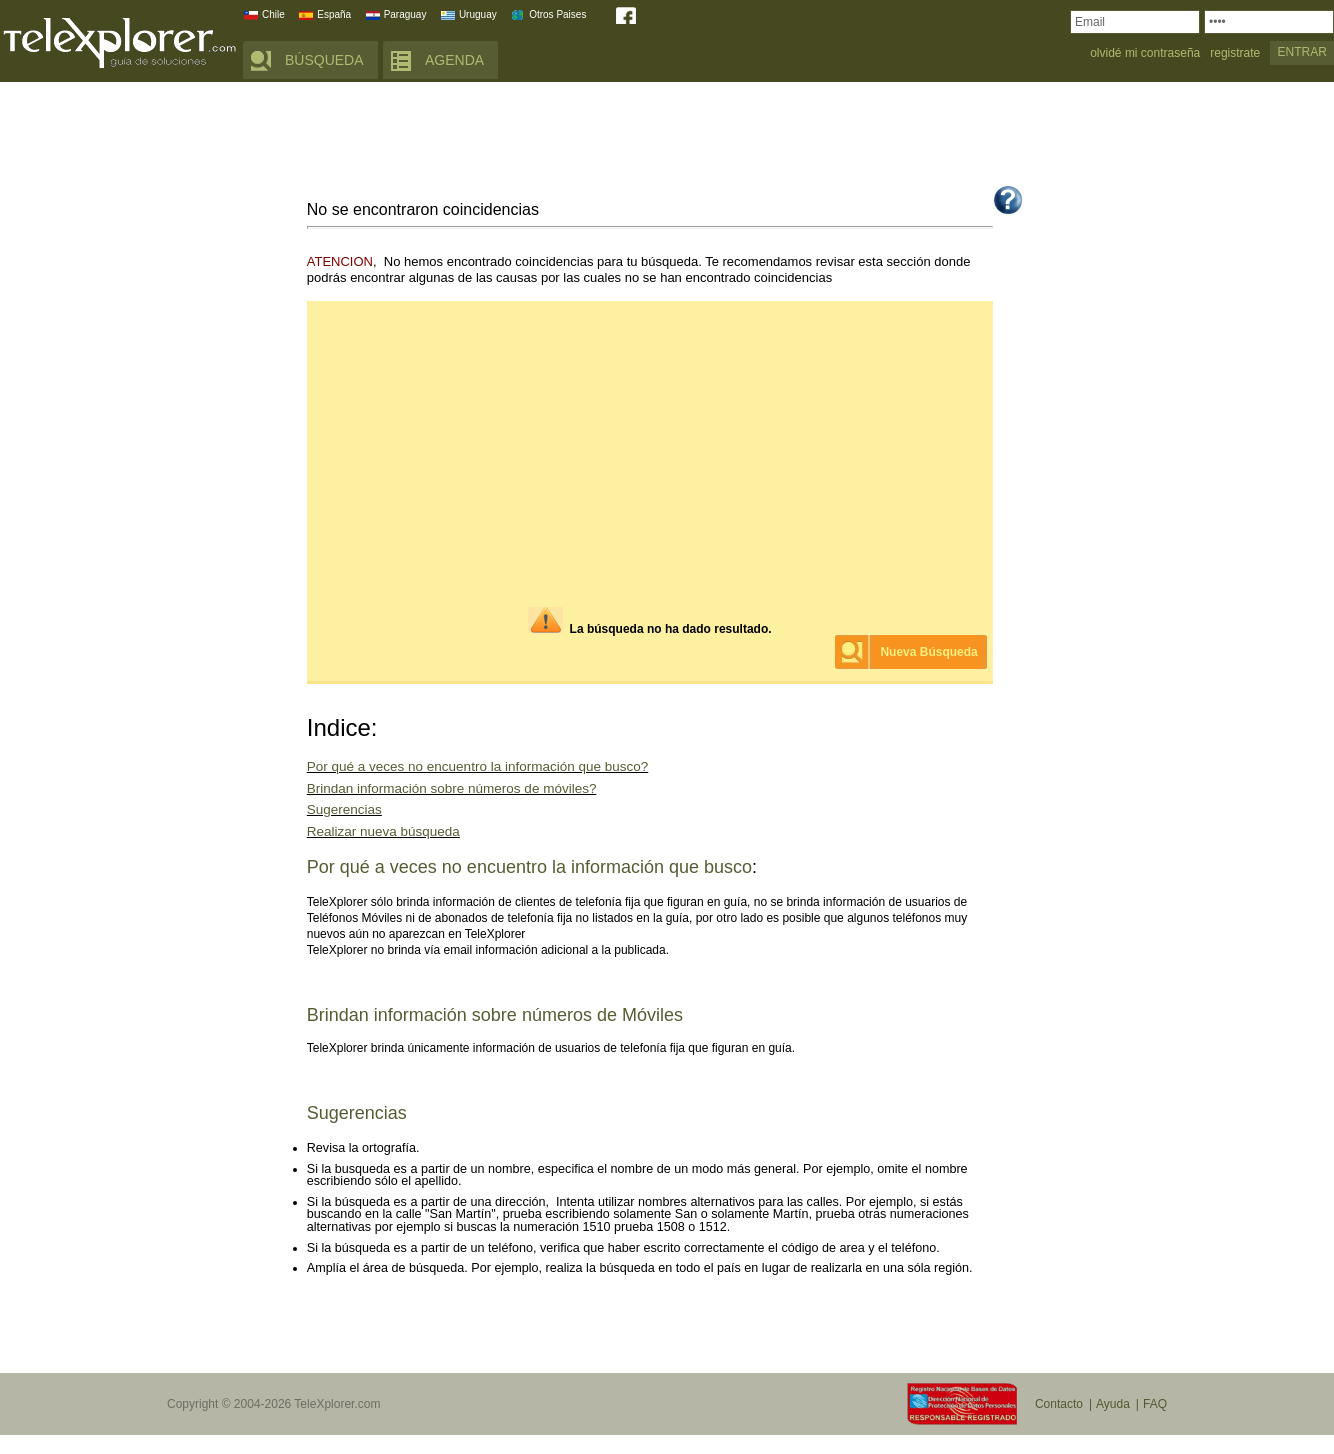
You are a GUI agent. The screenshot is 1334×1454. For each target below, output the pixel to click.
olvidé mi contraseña (1145, 53)
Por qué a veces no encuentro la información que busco (529, 867)
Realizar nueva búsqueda (383, 831)
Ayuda (1113, 1404)
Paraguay (405, 14)
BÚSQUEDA (324, 60)
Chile (273, 14)
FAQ (1155, 1404)
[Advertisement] (667, 137)
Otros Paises (557, 14)
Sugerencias (344, 809)
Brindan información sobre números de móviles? (452, 788)
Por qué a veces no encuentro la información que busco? (477, 766)
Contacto (1059, 1404)
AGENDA (454, 60)
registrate (1235, 53)
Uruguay (478, 14)
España (334, 14)
